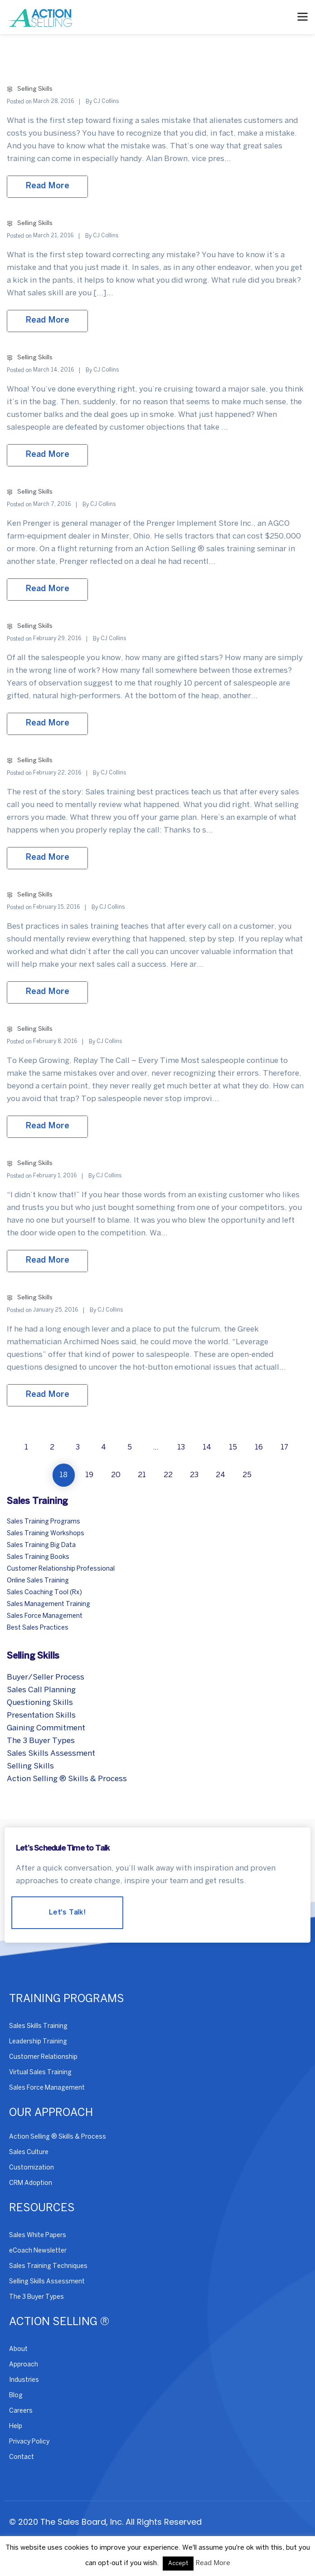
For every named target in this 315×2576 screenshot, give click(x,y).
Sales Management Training (48, 1604)
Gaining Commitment (46, 1728)
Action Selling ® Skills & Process (67, 1779)
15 (233, 1447)
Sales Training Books (38, 1557)
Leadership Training (38, 2042)
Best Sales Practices (37, 1628)
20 (116, 1475)
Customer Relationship (43, 2057)
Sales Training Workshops (45, 1534)
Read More (212, 2563)
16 (259, 1447)
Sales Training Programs (43, 1522)
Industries (24, 2380)
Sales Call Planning (41, 1690)
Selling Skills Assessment (47, 2282)
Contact (21, 2457)
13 (181, 1447)
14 (207, 1447)
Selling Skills (35, 89)
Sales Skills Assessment (51, 1753)
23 (194, 1475)
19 (89, 1475)
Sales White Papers (37, 2235)
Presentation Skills (41, 1715)
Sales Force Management (44, 1616)
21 (142, 1475)
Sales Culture (28, 2152)
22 (168, 1475)
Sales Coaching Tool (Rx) (44, 1593)
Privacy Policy (29, 2442)
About (18, 2349)
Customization (31, 2168)
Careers (21, 2411)
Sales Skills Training (38, 2026)
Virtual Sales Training (40, 2073)
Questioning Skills (40, 1702)
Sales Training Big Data (41, 1545)
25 (247, 1475)
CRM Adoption (30, 2183)
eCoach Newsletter (38, 2251)
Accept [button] (178, 2563)
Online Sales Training (38, 1581)
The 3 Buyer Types (41, 1740)
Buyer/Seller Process (45, 1677)
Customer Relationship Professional (61, 1569)
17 (284, 1447)
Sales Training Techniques (48, 2266)
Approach (23, 2365)
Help (15, 2426)
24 (220, 1475)
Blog (16, 2396)
